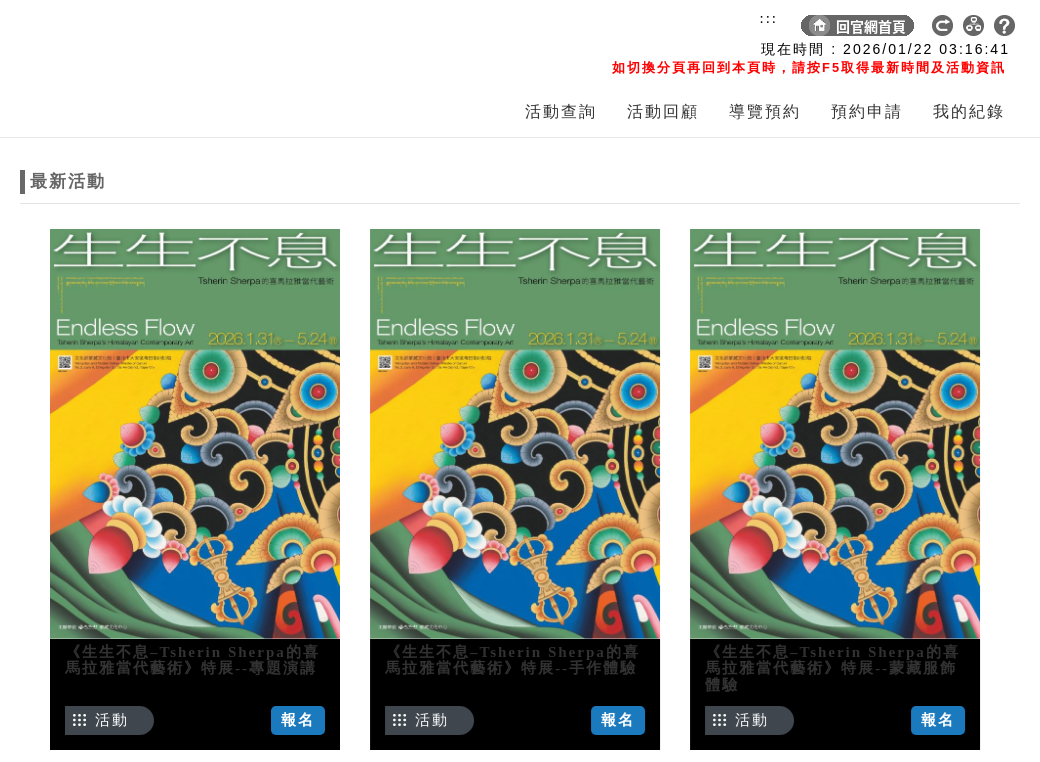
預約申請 (867, 111)
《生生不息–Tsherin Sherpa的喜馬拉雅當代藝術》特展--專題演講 (192, 660)
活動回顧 (663, 111)
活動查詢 (561, 111)
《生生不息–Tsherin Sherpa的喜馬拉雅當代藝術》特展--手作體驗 (498, 660)
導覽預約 (765, 111)
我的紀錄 (969, 111)
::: (768, 18)
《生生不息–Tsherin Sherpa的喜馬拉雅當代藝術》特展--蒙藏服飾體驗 (805, 668)
